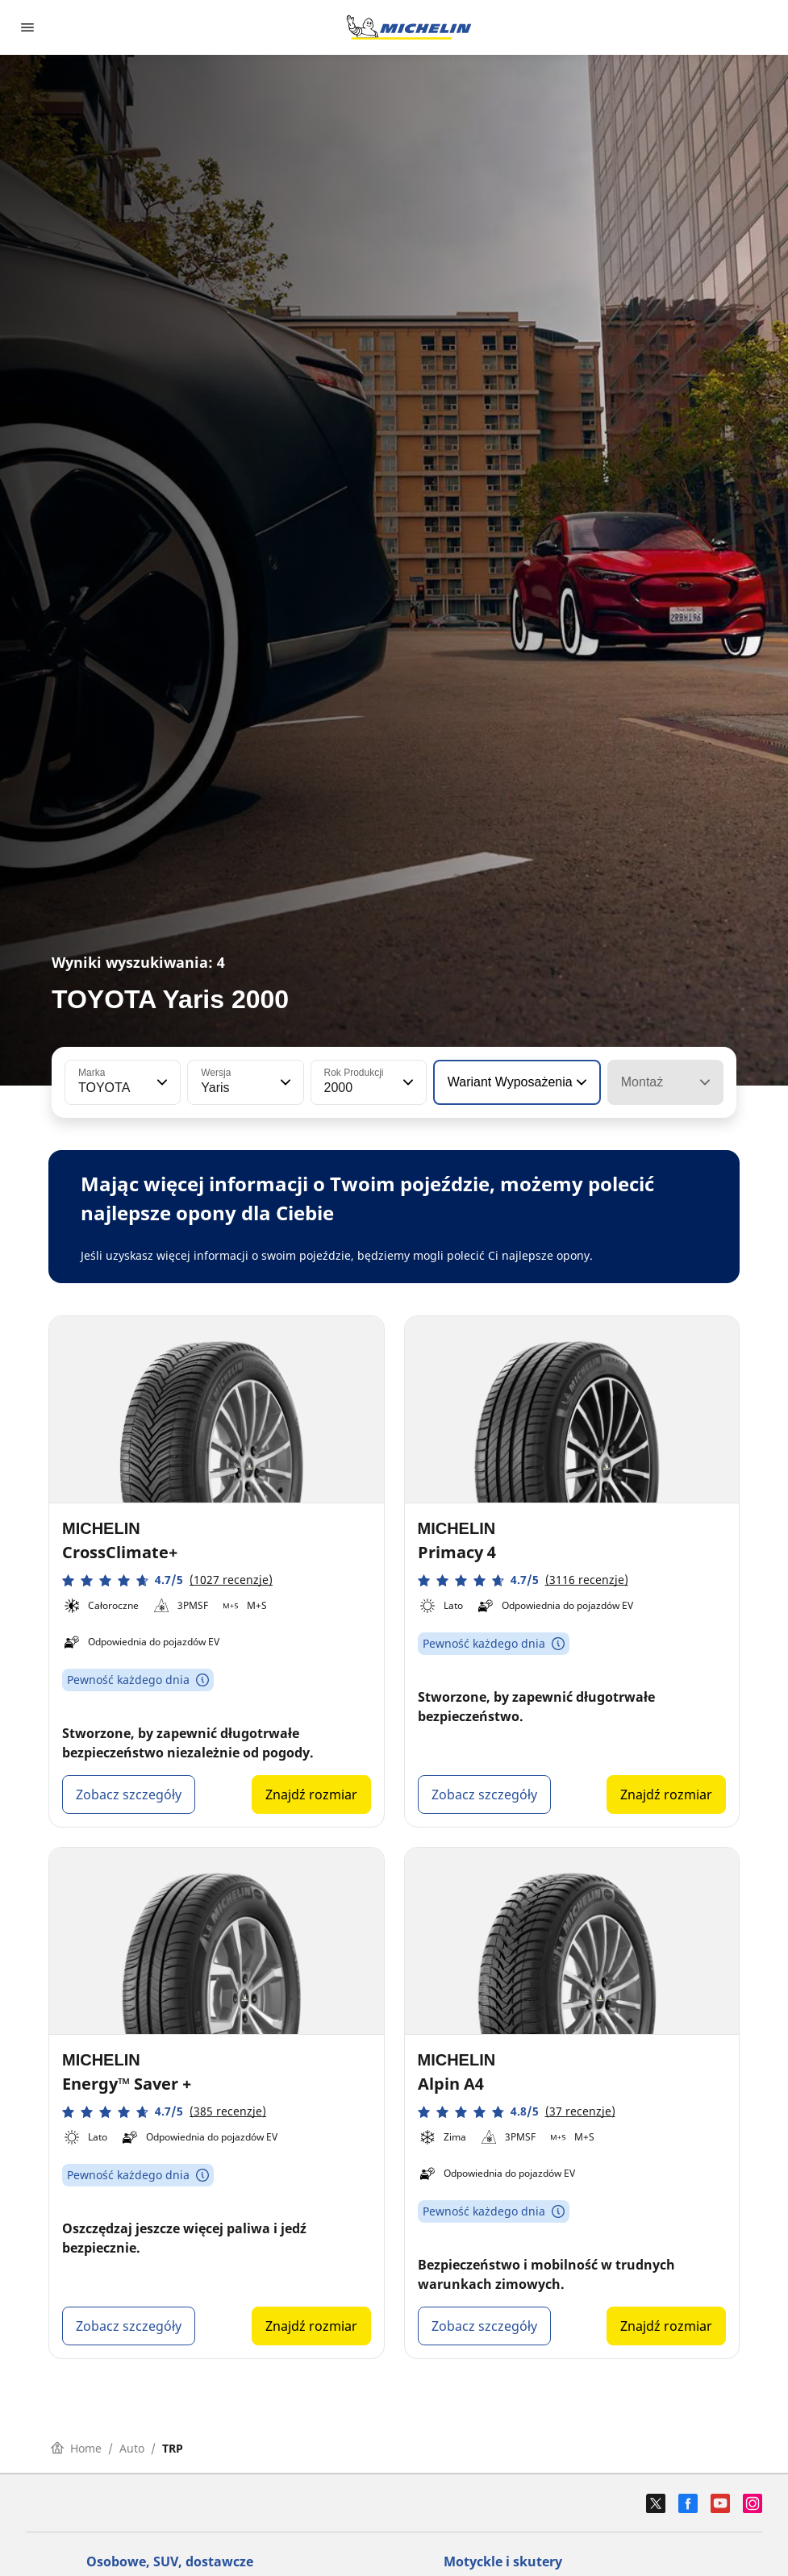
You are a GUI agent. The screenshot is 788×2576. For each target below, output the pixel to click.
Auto (131, 2448)
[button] (160, 1082)
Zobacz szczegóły (128, 1794)
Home (76, 2448)
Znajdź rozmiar (311, 1794)
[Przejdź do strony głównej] (408, 27)
